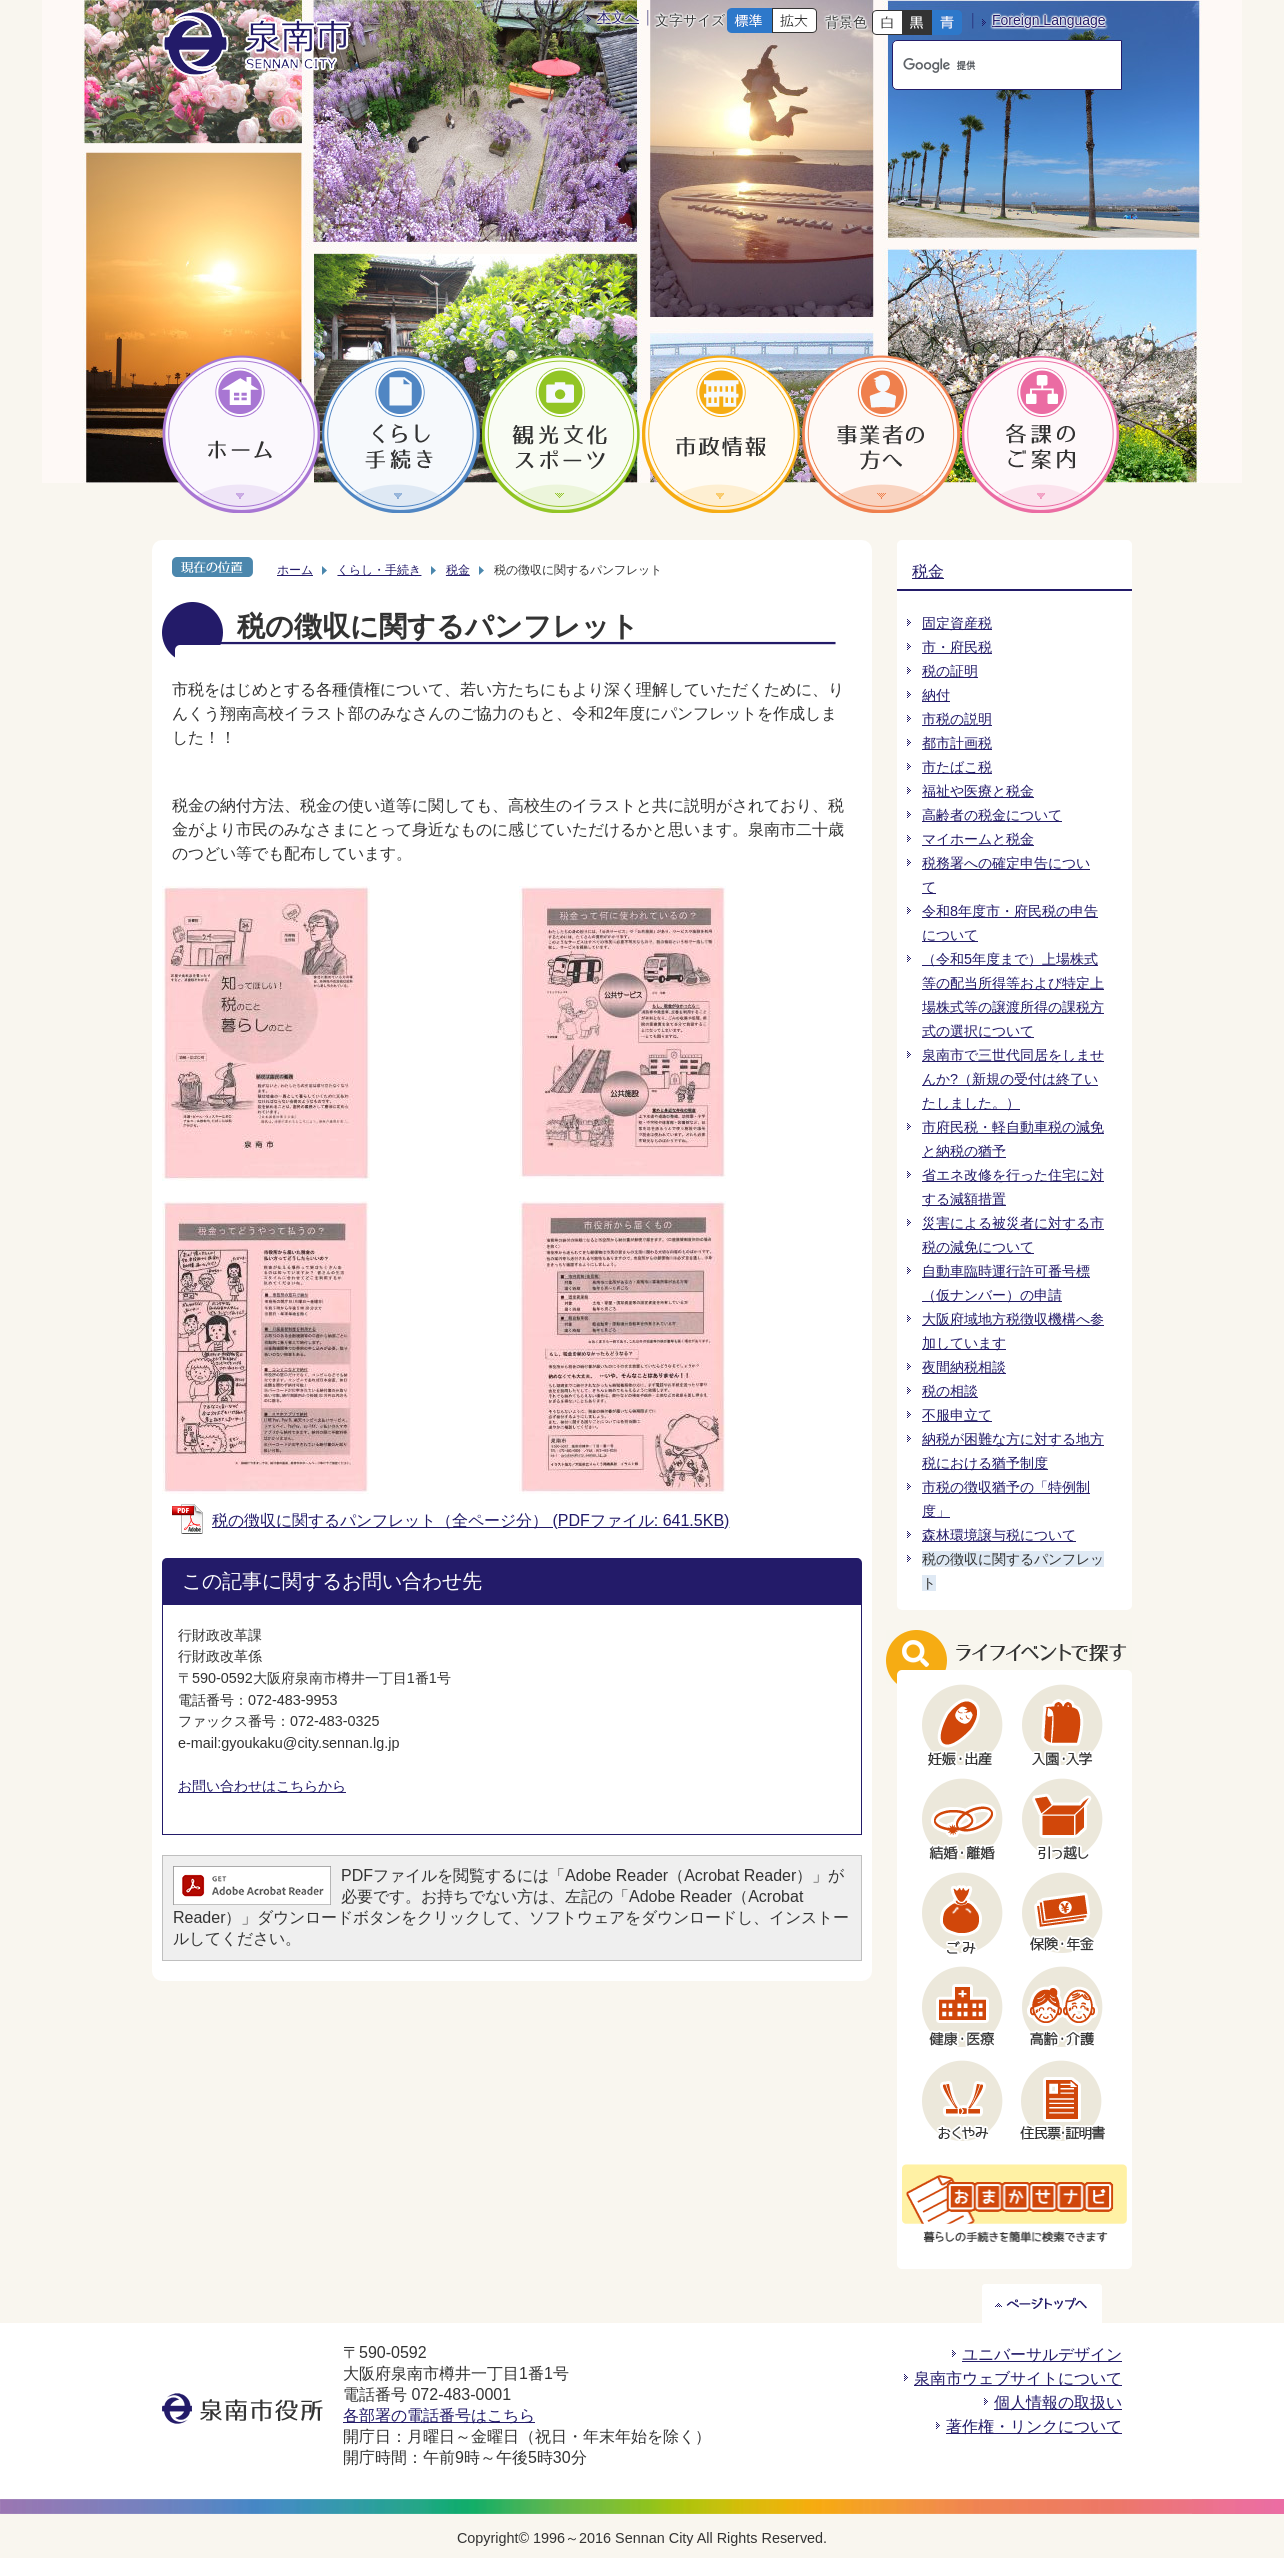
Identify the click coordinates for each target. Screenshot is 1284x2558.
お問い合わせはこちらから (262, 1786)
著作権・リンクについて (1034, 2426)
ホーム (295, 570)
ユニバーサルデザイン (1042, 2354)
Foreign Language (1049, 20)
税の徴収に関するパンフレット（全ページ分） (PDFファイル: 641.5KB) (470, 1520)
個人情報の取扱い (1058, 2402)
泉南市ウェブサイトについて (1018, 2378)
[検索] (988, 65)
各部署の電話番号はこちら (439, 2415)
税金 (458, 570)
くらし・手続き (379, 570)
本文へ (618, 17)
